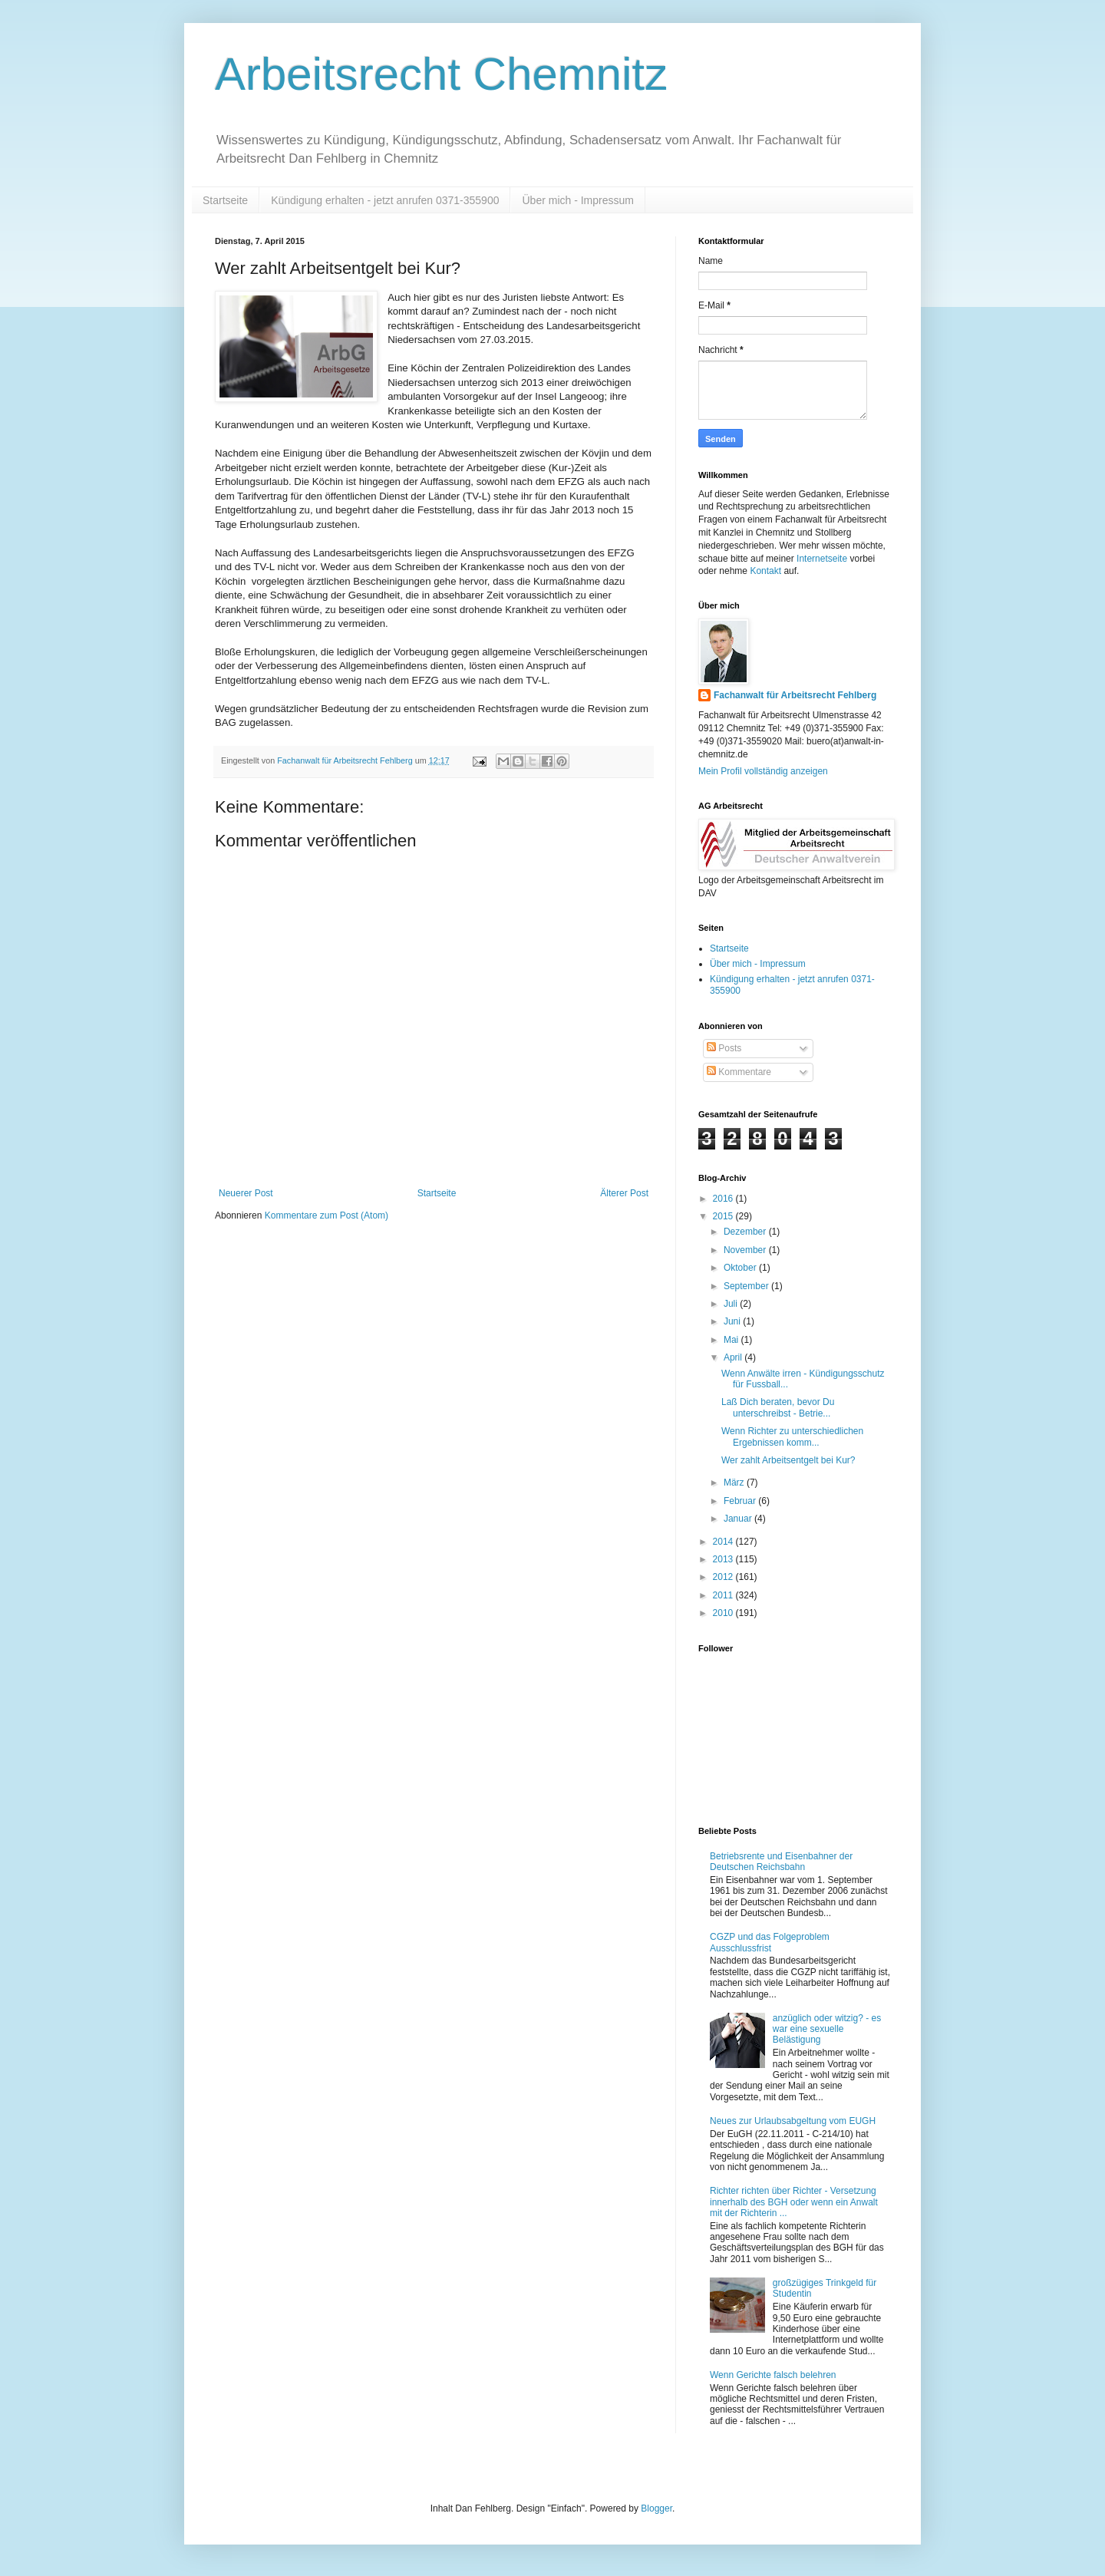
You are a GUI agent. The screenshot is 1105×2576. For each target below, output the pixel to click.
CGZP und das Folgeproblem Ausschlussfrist (770, 1942)
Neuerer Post (246, 1193)
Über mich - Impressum (577, 200)
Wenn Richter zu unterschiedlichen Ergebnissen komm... (792, 1436)
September (747, 1286)
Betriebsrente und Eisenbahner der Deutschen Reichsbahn (781, 1861)
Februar (741, 1501)
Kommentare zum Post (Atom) (326, 1215)
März (735, 1482)
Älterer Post (624, 1193)
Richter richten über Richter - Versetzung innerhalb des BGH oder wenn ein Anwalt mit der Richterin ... (794, 2201)
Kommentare (739, 1072)
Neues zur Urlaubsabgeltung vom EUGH (793, 2121)
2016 (724, 1198)
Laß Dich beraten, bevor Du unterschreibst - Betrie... (777, 1407)
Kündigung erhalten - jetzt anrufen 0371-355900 (385, 200)
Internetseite (822, 558)
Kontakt (765, 571)
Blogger (656, 2508)
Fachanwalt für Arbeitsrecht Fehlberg (795, 695)
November (746, 1250)
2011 (724, 1595)
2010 (724, 1613)
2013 (724, 1559)
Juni (733, 1321)
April (734, 1357)
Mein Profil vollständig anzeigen (763, 771)
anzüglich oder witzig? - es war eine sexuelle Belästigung (827, 2029)
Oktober (741, 1267)
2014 (724, 1541)
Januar (739, 1518)
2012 (724, 1577)
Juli (732, 1303)
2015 (724, 1216)
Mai (732, 1339)
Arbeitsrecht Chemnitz (441, 74)
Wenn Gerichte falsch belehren (773, 2375)
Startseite (225, 200)
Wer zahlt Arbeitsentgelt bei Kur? (788, 1460)
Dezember (746, 1231)
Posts (724, 1048)
